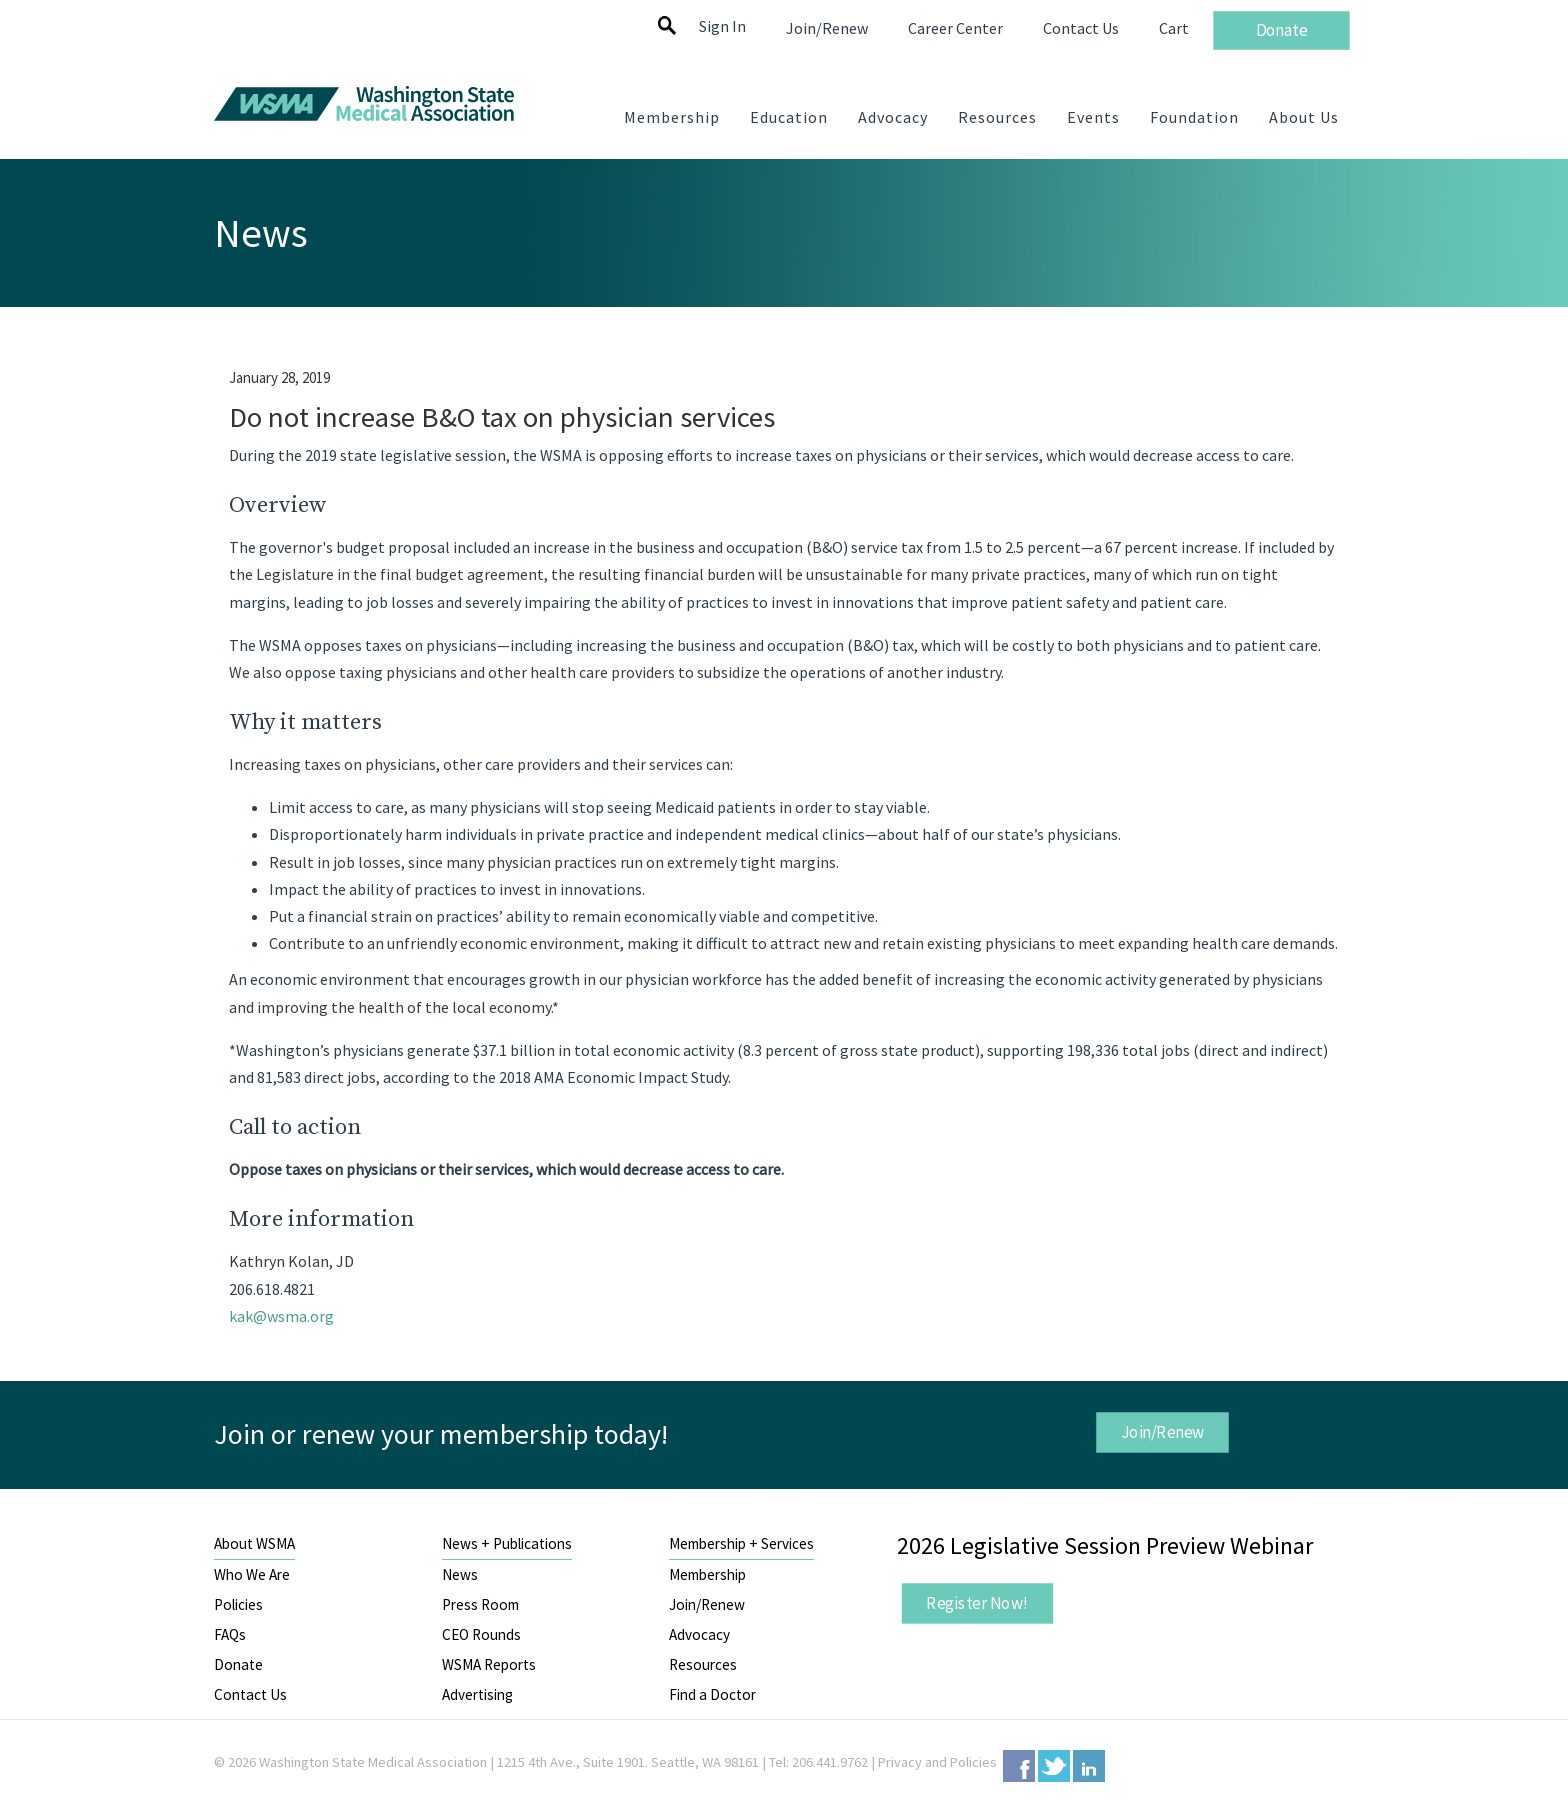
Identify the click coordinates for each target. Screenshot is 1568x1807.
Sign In (722, 26)
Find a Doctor (712, 1694)
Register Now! (977, 1603)
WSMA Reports (489, 1664)
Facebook (1019, 1766)
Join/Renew (1162, 1432)
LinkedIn (1089, 1766)
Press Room (480, 1604)
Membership (707, 1574)
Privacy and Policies (937, 1762)
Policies (238, 1604)
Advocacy (699, 1634)
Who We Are (252, 1574)
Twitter (1054, 1766)
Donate (238, 1664)
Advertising (477, 1694)
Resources (703, 1664)
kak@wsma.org (281, 1316)
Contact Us (250, 1694)
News (460, 1574)
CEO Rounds (481, 1634)
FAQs (230, 1634)
